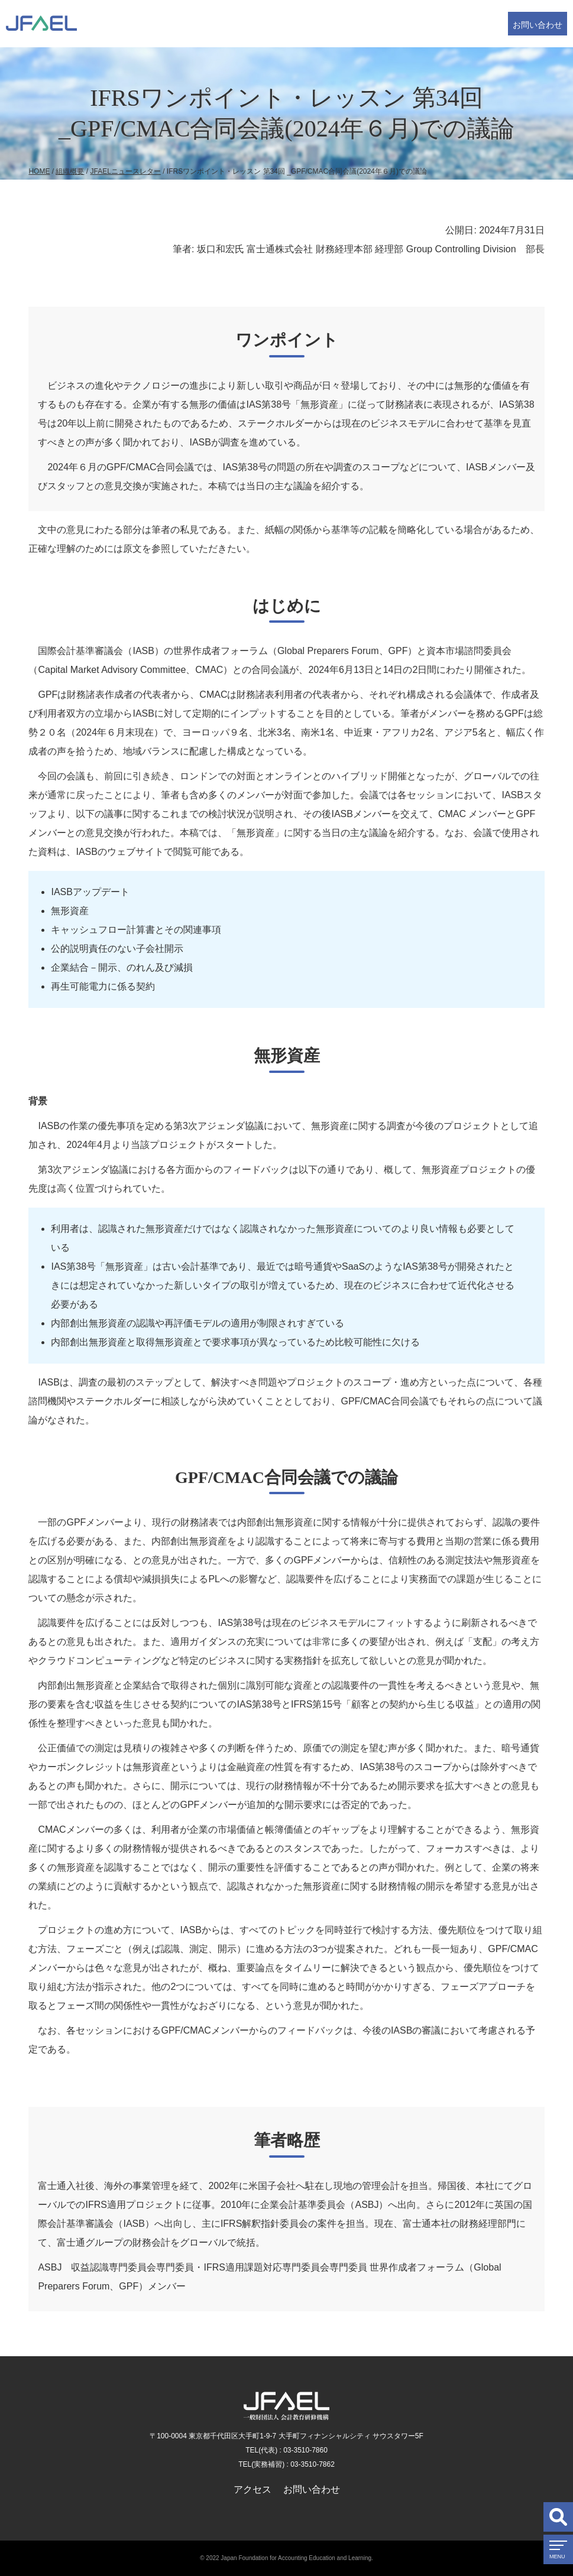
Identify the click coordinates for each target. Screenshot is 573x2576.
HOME (39, 171)
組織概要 (70, 171)
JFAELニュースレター (125, 171)
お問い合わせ (537, 25)
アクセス (252, 2489)
